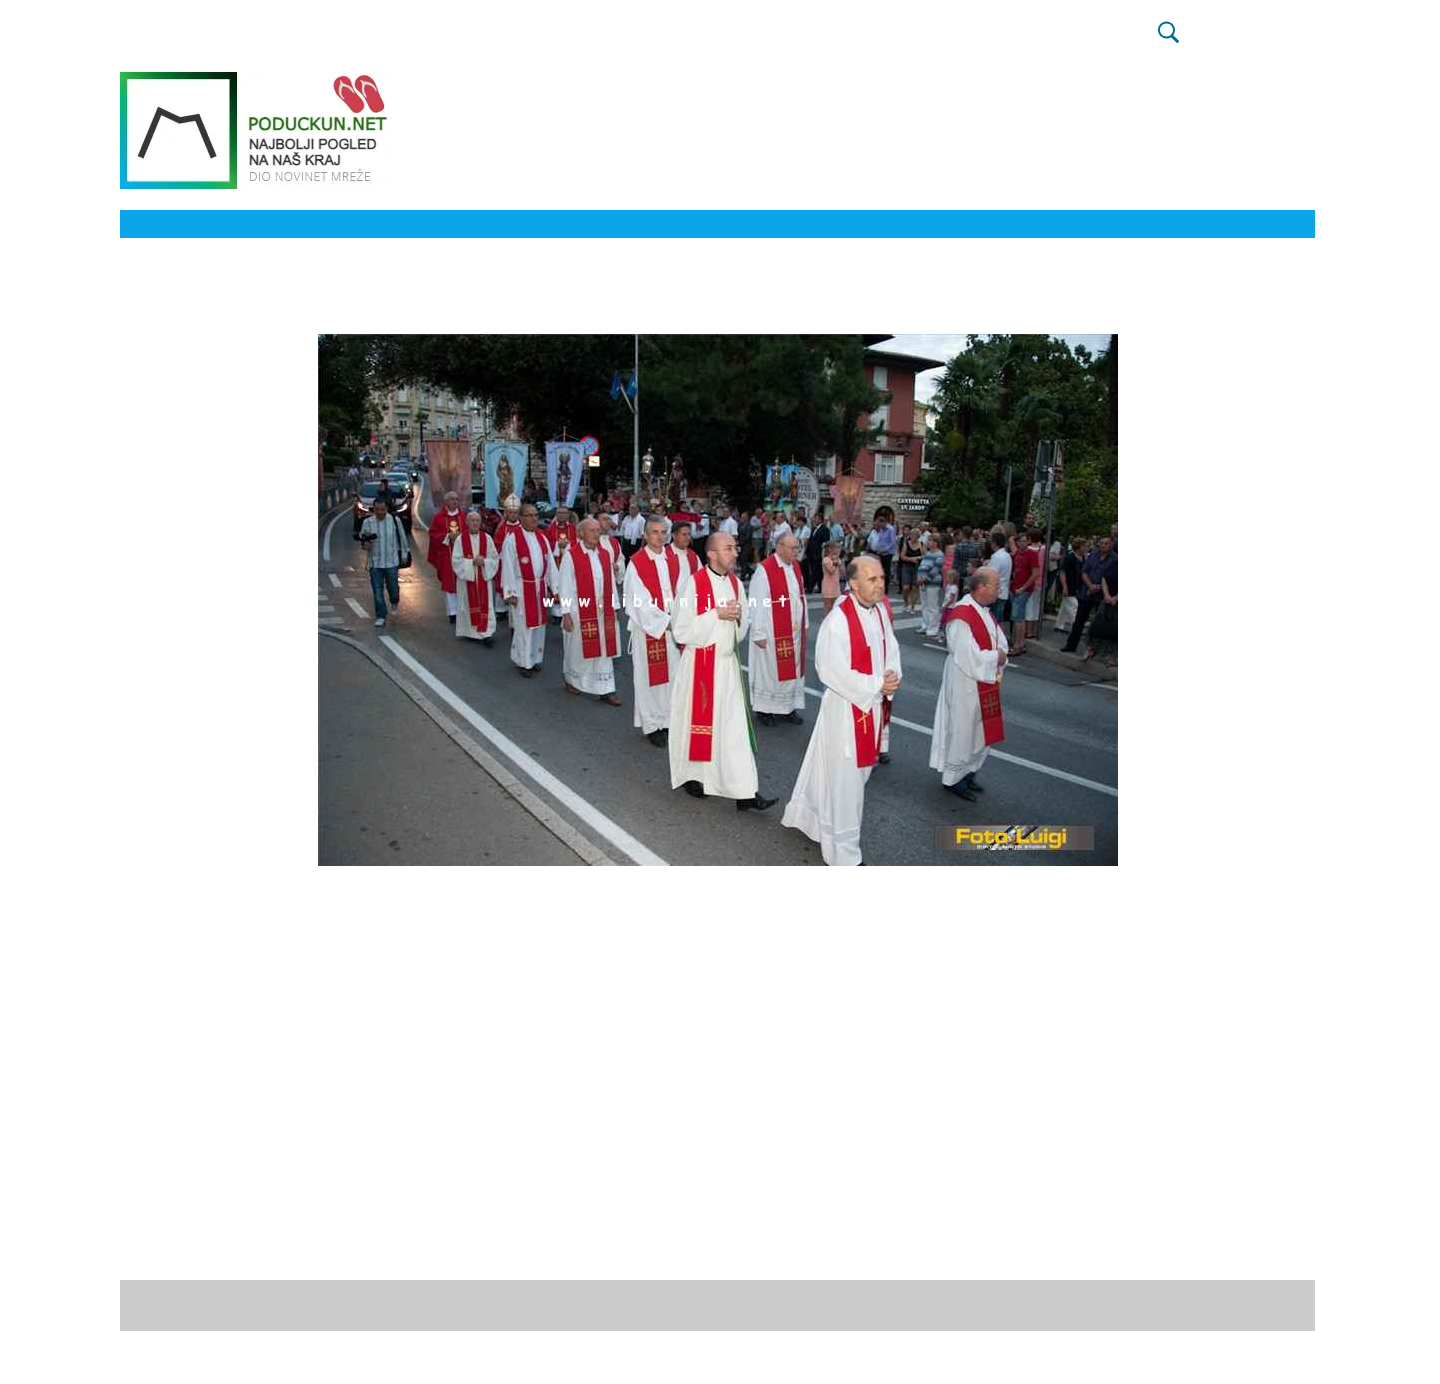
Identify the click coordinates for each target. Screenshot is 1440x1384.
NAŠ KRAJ (869, 40)
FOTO (742, 40)
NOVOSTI (287, 40)
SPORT (420, 40)
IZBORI (358, 40)
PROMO (1115, 40)
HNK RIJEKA (501, 40)
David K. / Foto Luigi (253, 1247)
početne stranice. (796, 1305)
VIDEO (797, 40)
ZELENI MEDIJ (1025, 40)
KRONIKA (590, 40)
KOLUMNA (672, 40)
